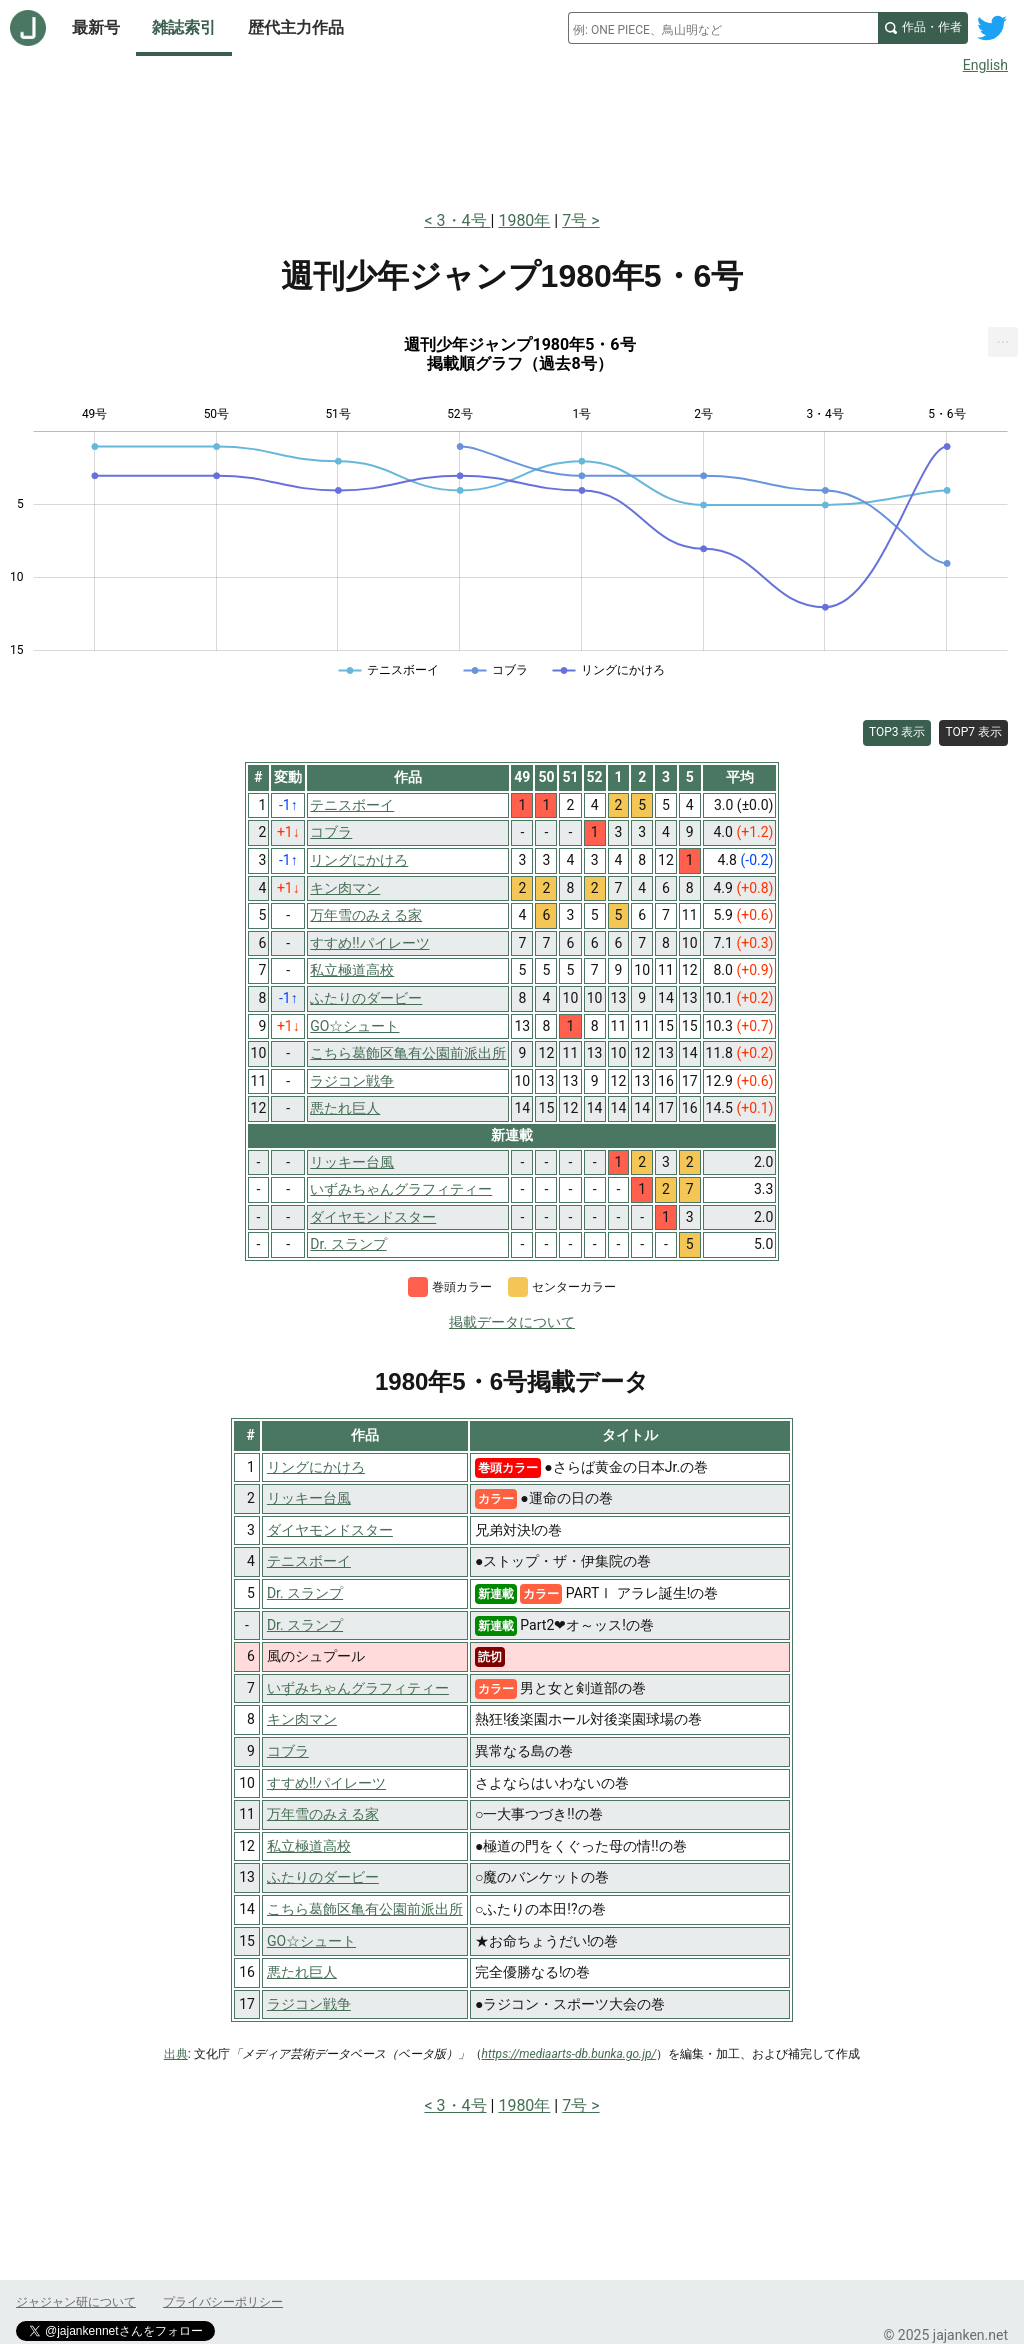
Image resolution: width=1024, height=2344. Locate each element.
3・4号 (464, 220)
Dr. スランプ (305, 1593)
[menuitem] (1003, 342)
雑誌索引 (184, 27)
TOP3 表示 (897, 732)
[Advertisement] (512, 138)
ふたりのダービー (323, 1877)
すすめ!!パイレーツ (326, 1783)
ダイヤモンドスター (330, 1530)
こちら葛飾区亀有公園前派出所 (365, 1909)
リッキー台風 (309, 1498)
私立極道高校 (309, 1846)
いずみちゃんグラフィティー (358, 1688)
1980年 (524, 220)
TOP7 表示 (973, 732)
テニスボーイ (309, 1561)
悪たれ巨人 (302, 1972)
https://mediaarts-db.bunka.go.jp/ (569, 2054)
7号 (574, 220)
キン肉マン (302, 1719)
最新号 (96, 27)
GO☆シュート (311, 1941)
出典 (176, 2054)
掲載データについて (512, 1322)
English (985, 65)
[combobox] (723, 28)
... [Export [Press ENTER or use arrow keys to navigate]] (1003, 337)
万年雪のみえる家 (323, 1814)
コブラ (288, 1751)
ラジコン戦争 (309, 2004)
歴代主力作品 (296, 27)
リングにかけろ (316, 1467)
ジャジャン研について (76, 2302)
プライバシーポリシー (223, 2302)
